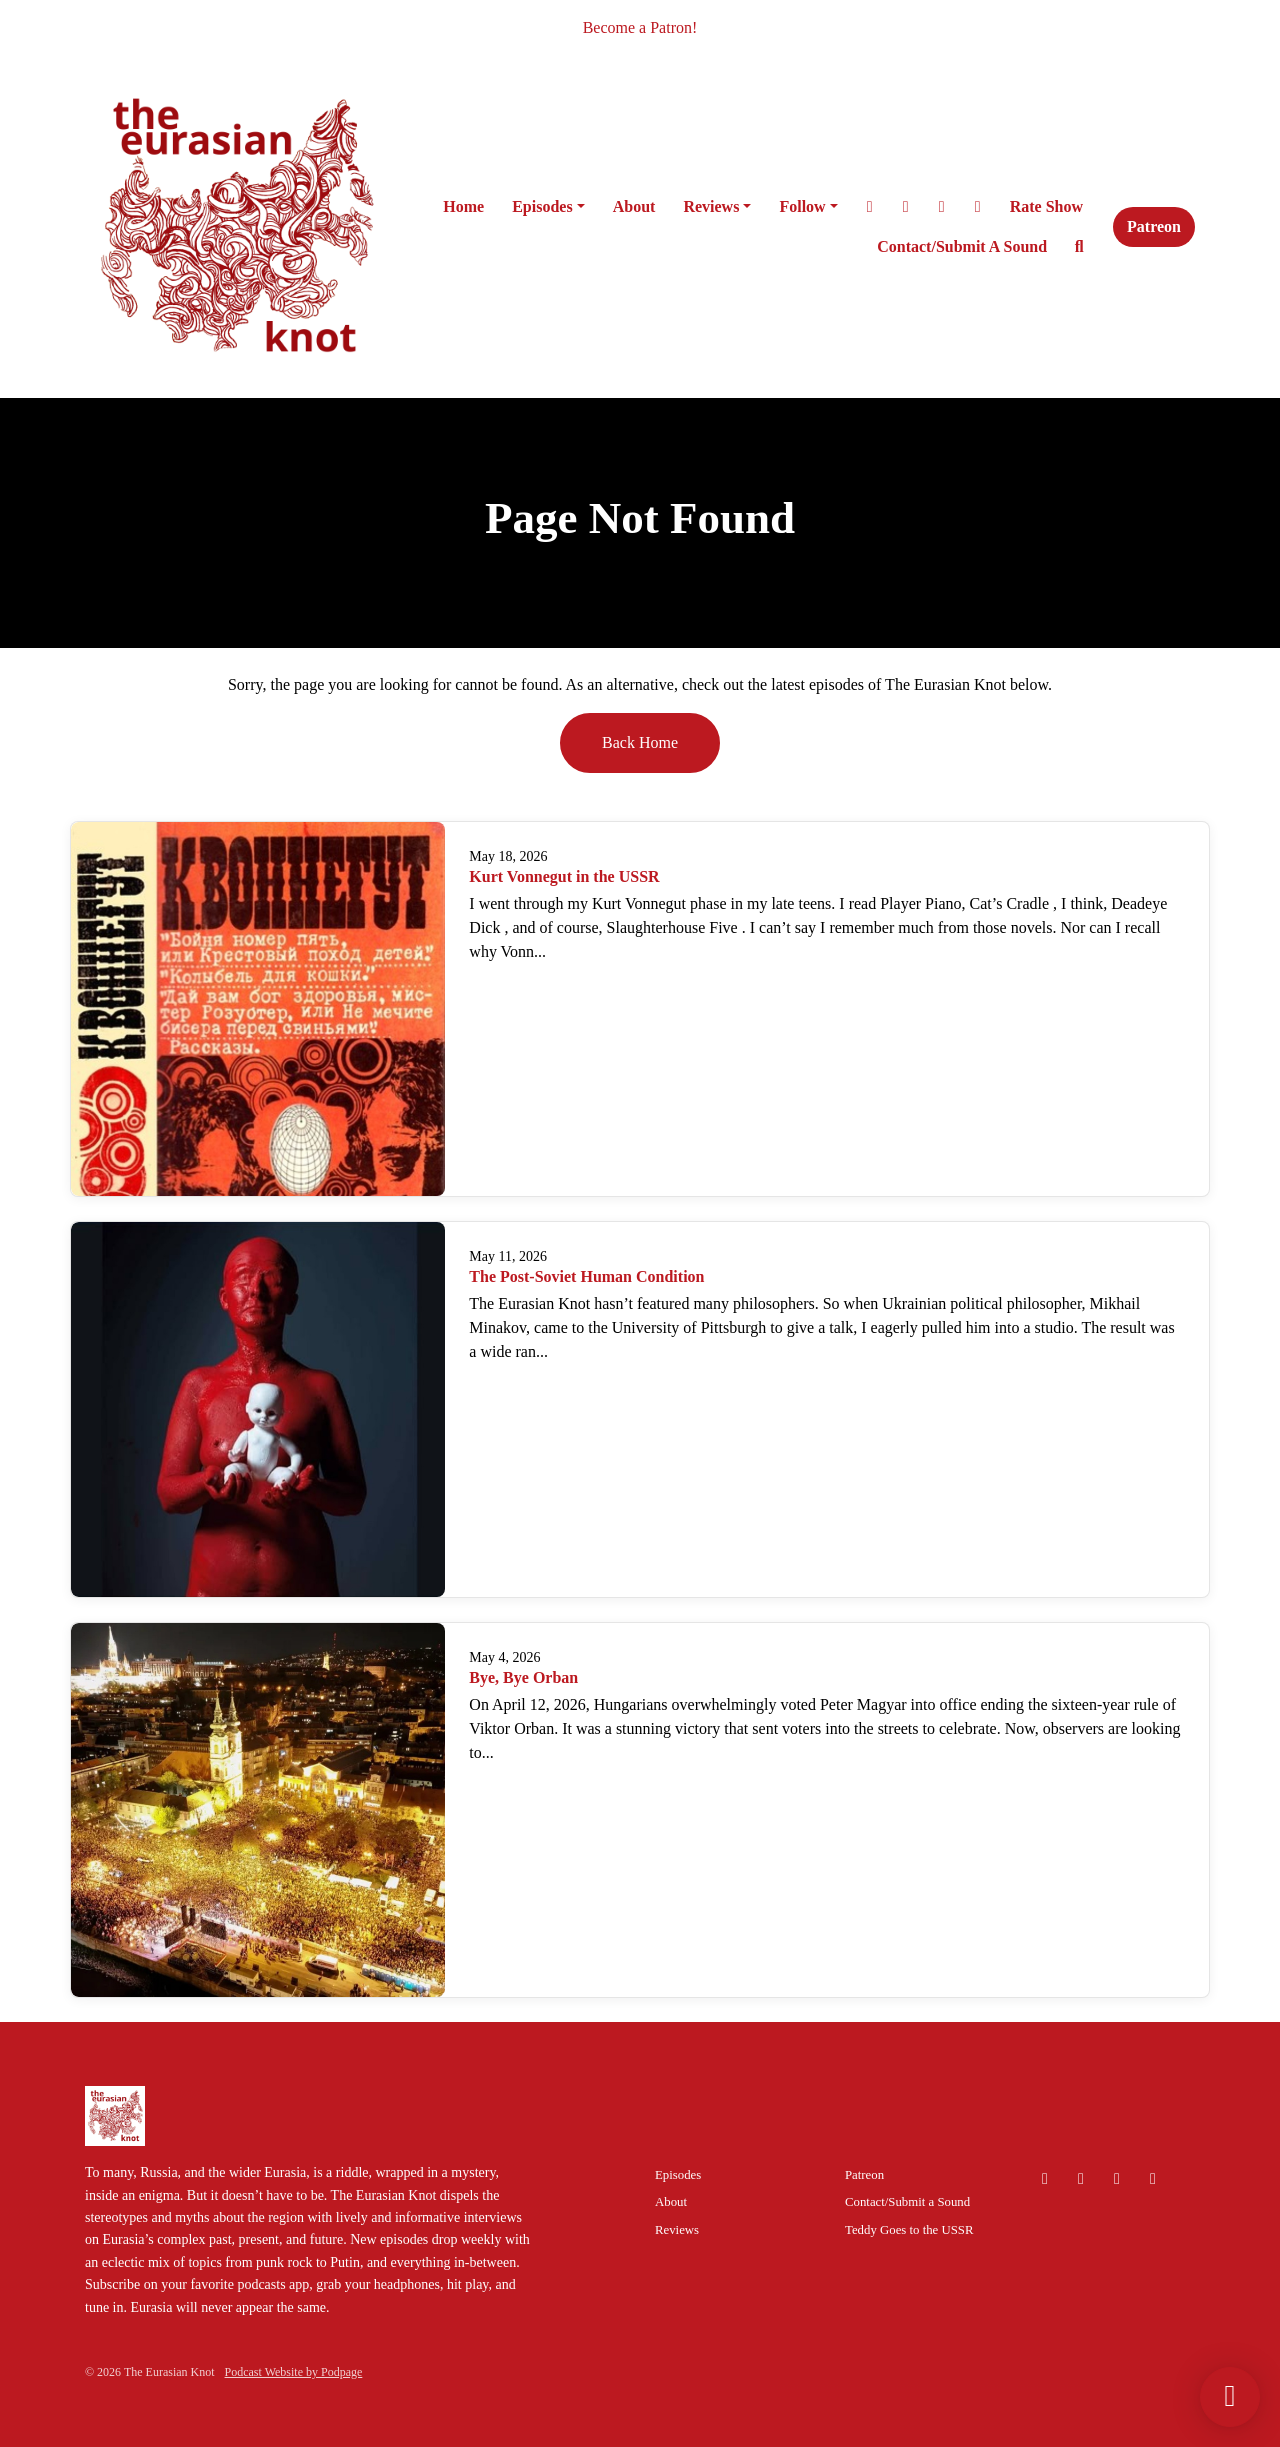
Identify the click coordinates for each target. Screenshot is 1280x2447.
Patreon (1154, 226)
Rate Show (1046, 206)
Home (463, 206)
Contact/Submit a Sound (962, 246)
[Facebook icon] (1153, 2179)
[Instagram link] (906, 207)
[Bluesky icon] (1045, 2179)
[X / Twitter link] (870, 207)
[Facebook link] (942, 207)
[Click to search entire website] (1079, 247)
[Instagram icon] (1081, 2179)
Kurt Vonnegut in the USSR (564, 876)
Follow (802, 206)
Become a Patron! (640, 27)
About (634, 206)
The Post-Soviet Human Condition (586, 1276)
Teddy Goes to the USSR (909, 2230)
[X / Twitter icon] (1117, 2179)
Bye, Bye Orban (523, 1677)
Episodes (542, 206)
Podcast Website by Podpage (294, 2372)
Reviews (711, 206)
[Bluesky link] (978, 207)
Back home (640, 742)
